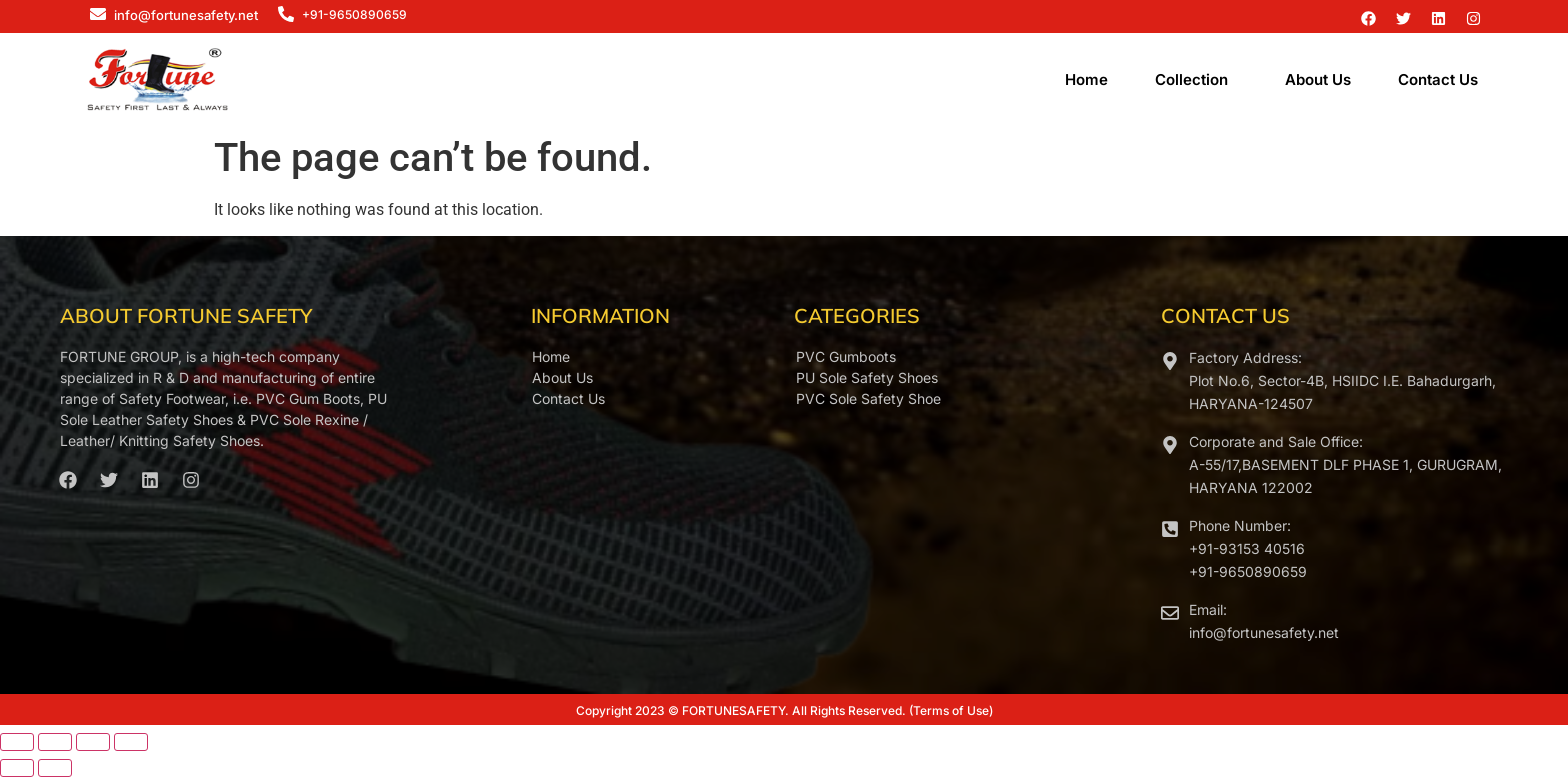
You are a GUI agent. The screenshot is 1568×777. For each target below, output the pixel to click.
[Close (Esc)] (131, 742)
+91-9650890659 (354, 14)
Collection (1191, 79)
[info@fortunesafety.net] (98, 15)
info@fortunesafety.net (186, 15)
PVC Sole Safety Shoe (868, 398)
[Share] (93, 742)
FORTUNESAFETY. (735, 710)
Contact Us (1438, 79)
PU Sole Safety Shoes (867, 377)
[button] (1196, 79)
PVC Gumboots (846, 356)
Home (1086, 79)
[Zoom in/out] (17, 742)
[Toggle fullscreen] (55, 742)
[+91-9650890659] (286, 15)
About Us (1318, 79)
